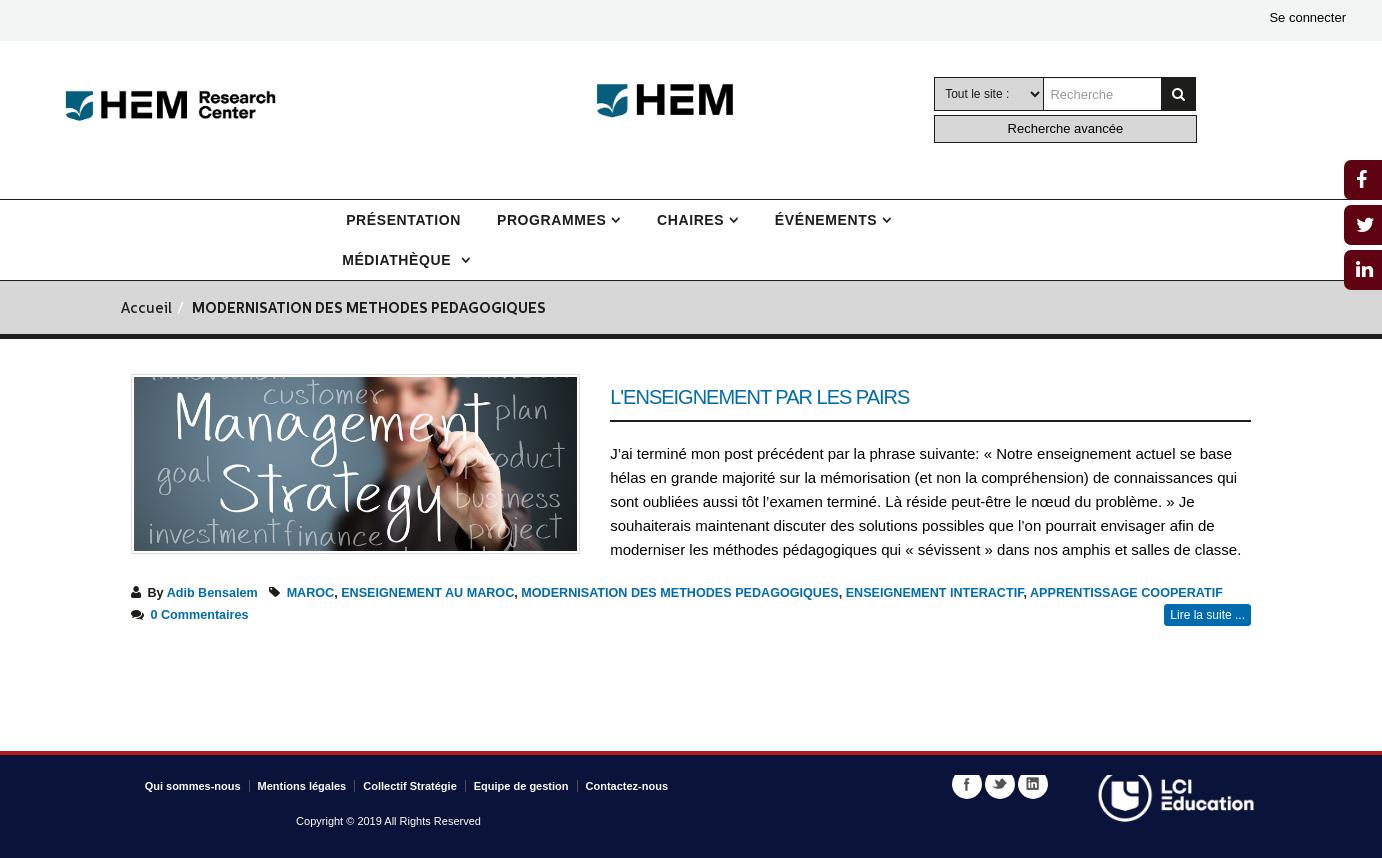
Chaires (690, 220)
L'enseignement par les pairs (759, 397)
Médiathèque (399, 260)
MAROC (311, 593)
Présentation (403, 220)
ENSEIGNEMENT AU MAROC (427, 593)
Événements (826, 220)
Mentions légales (302, 786)
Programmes (551, 220)
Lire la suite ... (1207, 615)
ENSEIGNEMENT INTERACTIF (935, 593)
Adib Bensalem (212, 593)
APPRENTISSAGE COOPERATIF (1126, 593)
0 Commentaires (200, 615)
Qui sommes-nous (193, 786)
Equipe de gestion (521, 786)
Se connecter (1307, 17)
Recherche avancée (1066, 128)
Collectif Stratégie (410, 786)
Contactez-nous (627, 786)
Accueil (146, 309)
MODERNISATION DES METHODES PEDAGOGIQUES (679, 593)
